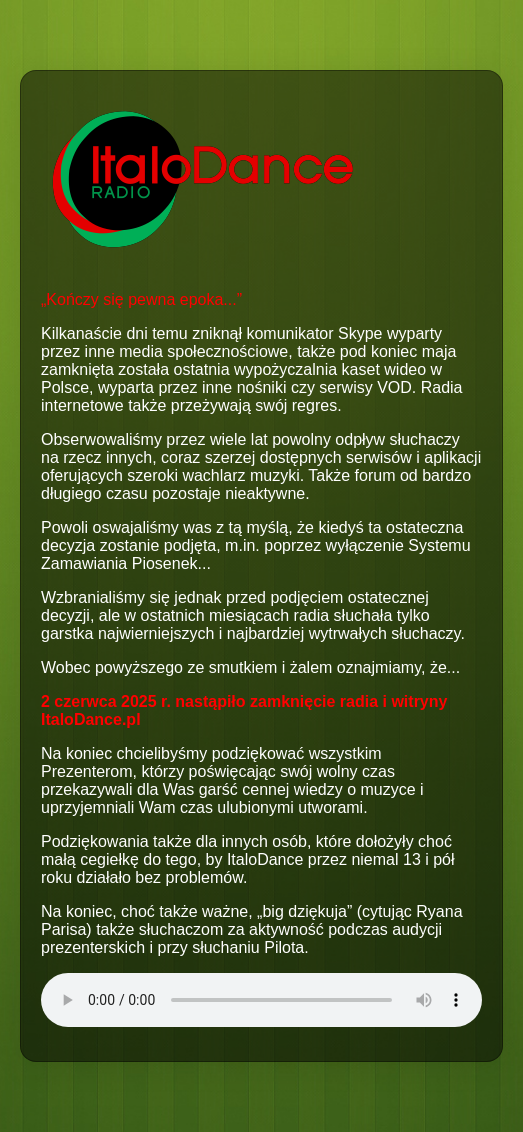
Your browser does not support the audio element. (261, 1000)
